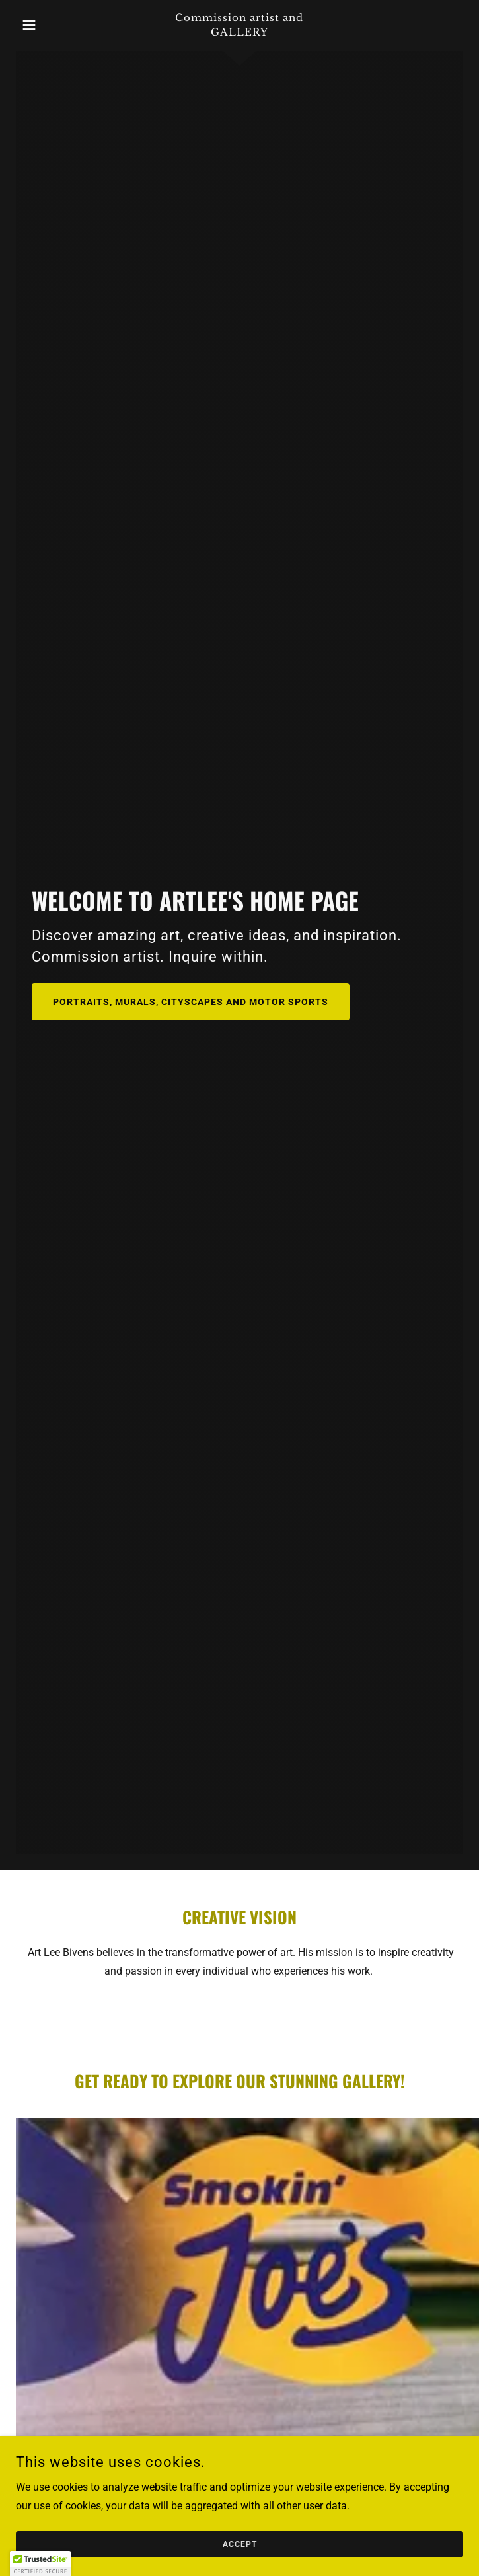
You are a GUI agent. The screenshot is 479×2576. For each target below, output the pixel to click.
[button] (49, 25)
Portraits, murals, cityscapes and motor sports (190, 1002)
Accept (240, 2544)
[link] (239, 25)
